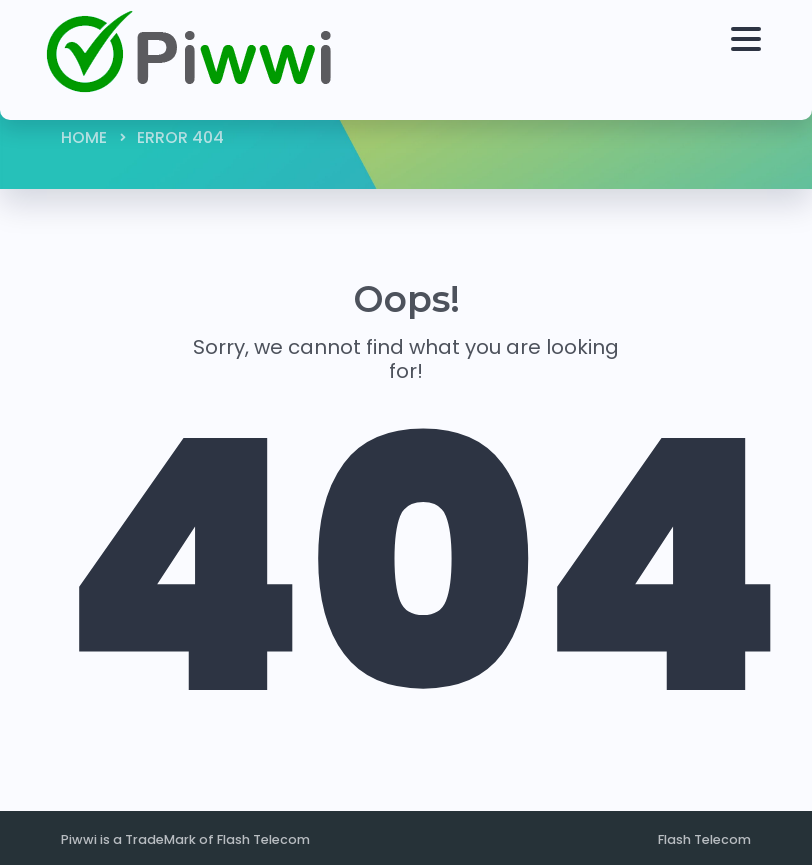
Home (84, 137)
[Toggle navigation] (741, 60)
